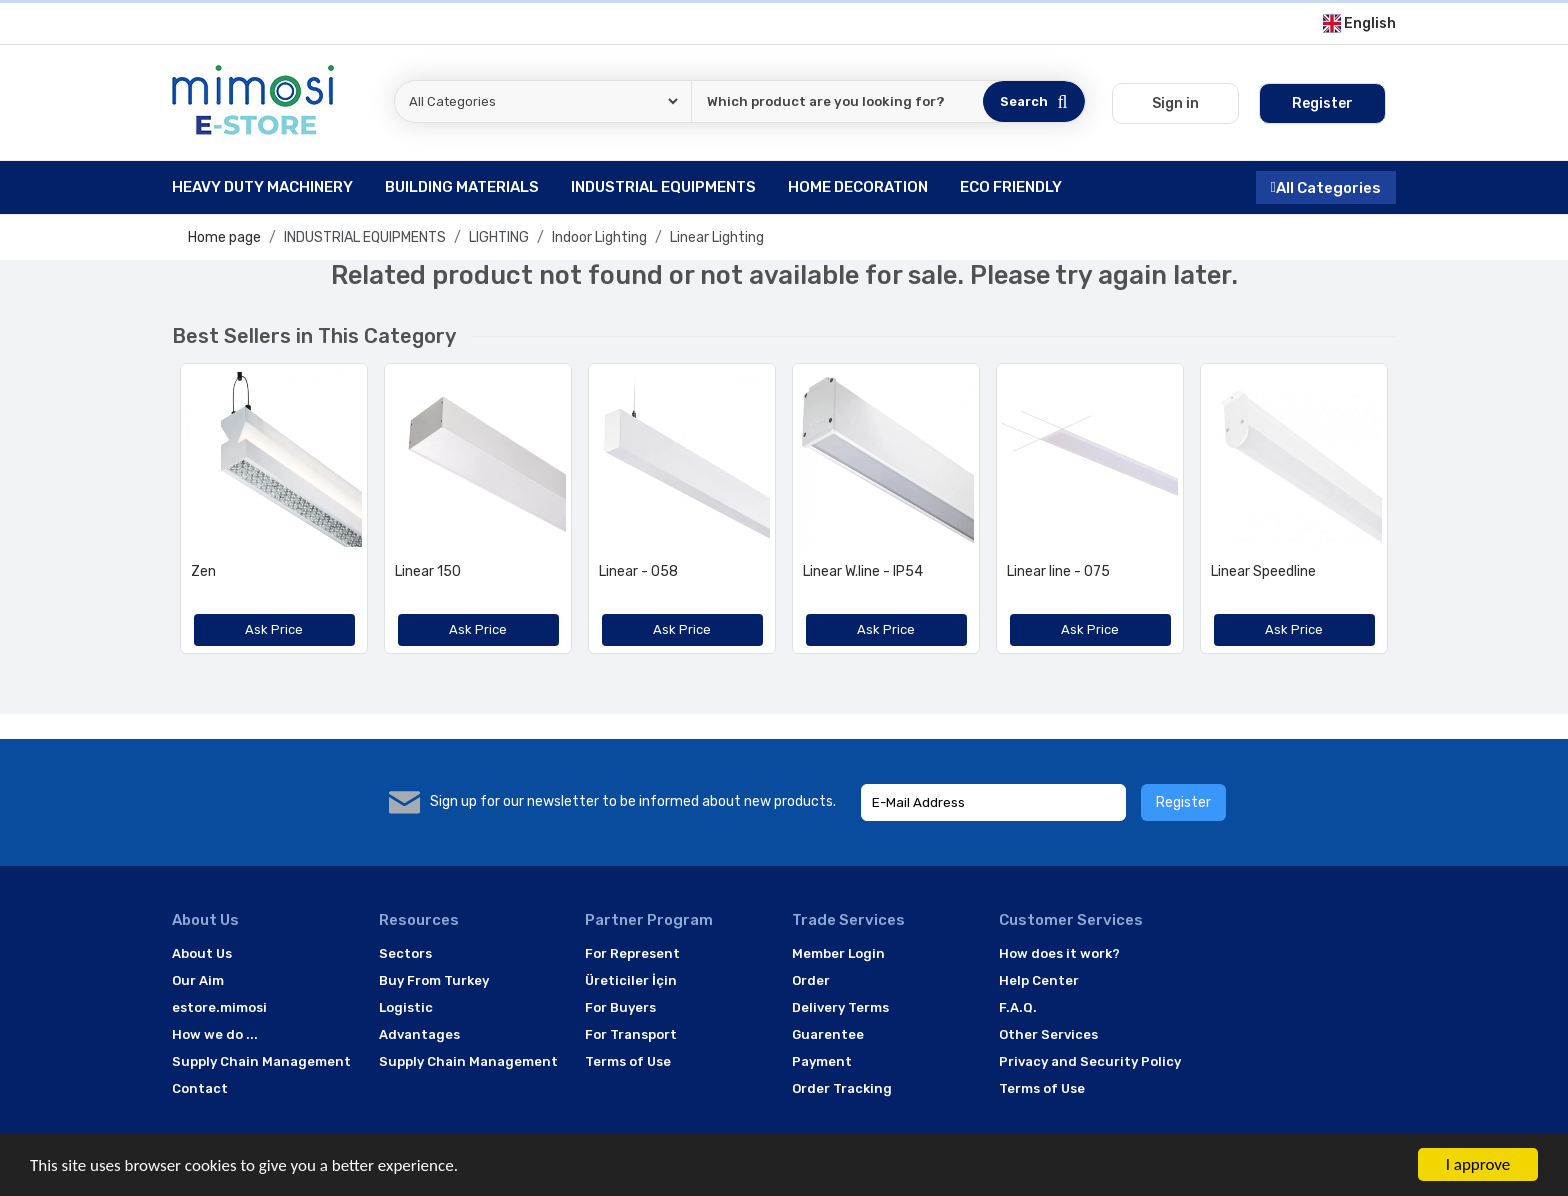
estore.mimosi (219, 1007)
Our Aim (198, 980)
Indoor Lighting (599, 237)
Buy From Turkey (434, 980)
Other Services (1048, 1034)
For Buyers (620, 1007)
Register (1183, 802)
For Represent (632, 953)
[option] (274, 516)
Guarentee (828, 1034)
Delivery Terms (840, 1007)
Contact (200, 1088)
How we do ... (215, 1034)
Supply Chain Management (261, 1061)
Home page (224, 237)
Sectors (405, 953)
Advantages (419, 1034)
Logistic (406, 1007)
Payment (822, 1061)
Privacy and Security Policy (1090, 1061)
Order (811, 980)
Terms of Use (628, 1061)
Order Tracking (842, 1088)
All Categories (1326, 187)
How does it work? (1059, 953)
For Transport (631, 1034)
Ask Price (274, 629)
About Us (202, 953)
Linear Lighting (717, 237)
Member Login (838, 953)
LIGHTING (499, 237)
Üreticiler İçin (631, 980)
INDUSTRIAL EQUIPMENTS (365, 237)
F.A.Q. (1018, 1007)
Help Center (1039, 980)
